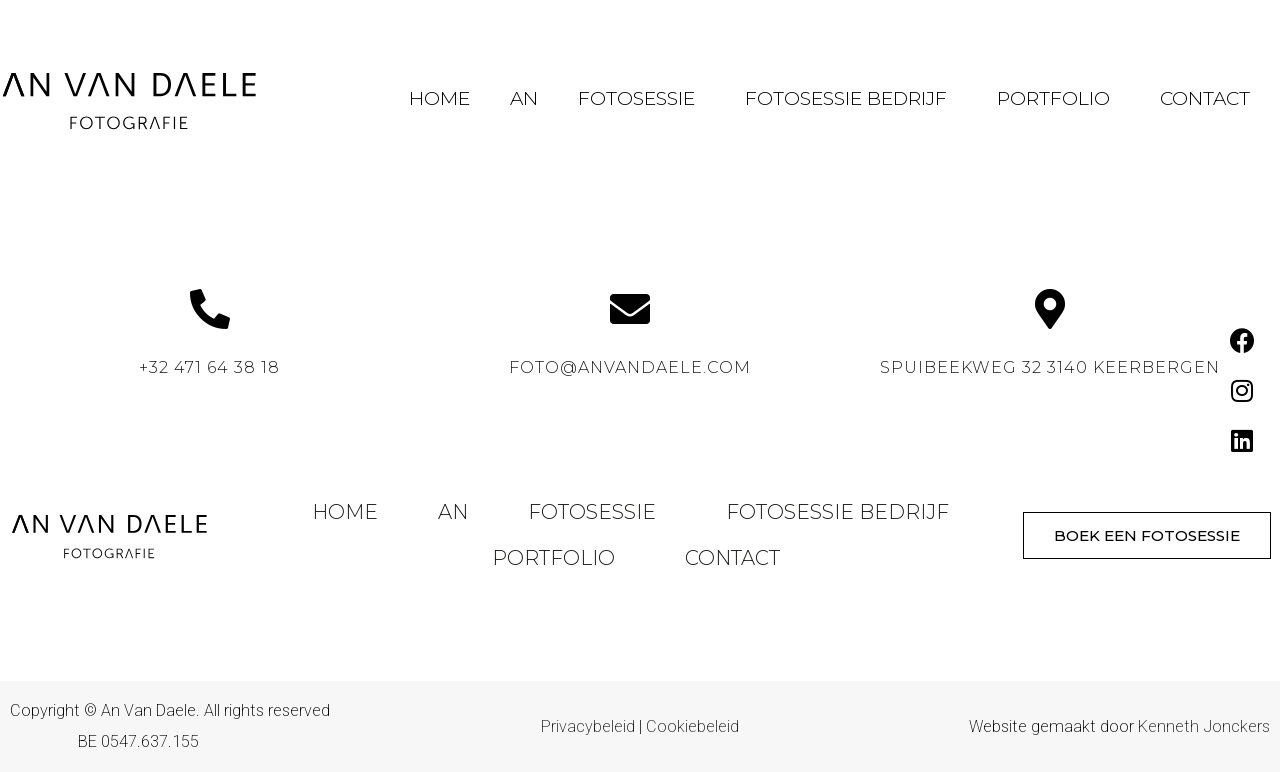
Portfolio (1058, 98)
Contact (1205, 98)
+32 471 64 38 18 (209, 367)
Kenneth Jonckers (1204, 726)
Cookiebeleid (692, 726)
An (524, 98)
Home (439, 98)
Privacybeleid (588, 726)
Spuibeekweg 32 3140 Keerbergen (1050, 367)
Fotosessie (641, 98)
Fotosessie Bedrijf (851, 98)
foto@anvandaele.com (630, 367)
